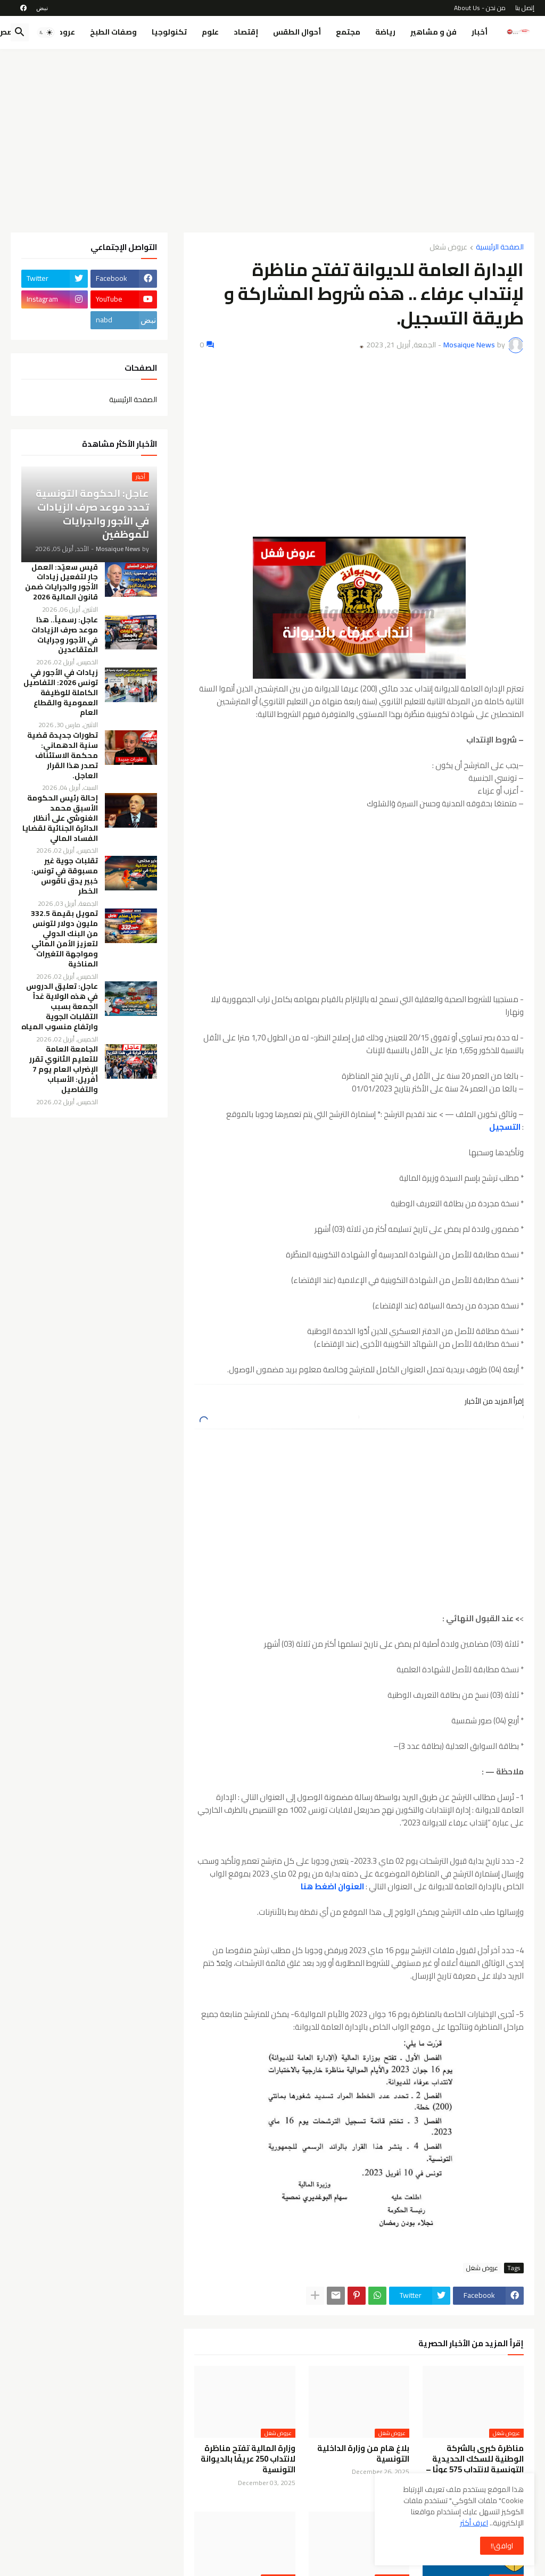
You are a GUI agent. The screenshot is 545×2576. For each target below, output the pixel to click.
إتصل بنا (524, 8)
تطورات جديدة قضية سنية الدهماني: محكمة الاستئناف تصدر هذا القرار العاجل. (62, 755)
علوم (210, 32)
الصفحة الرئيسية (500, 247)
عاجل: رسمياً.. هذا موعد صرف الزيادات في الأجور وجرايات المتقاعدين (64, 635)
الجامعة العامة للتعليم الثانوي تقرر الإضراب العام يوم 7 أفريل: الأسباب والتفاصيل (63, 1069)
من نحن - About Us (480, 8)
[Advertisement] (272, 136)
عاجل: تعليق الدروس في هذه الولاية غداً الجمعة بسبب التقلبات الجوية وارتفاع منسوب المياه (59, 1006)
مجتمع (348, 32)
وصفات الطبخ (113, 32)
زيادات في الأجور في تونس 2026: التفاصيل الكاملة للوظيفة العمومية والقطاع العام (60, 693)
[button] (46, 32)
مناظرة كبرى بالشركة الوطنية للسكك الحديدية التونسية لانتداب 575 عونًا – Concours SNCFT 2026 (475, 2464)
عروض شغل (448, 247)
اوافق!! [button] (502, 2546)
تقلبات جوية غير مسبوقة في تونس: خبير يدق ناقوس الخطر (64, 876)
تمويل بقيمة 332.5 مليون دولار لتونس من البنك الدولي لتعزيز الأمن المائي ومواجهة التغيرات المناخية (64, 938)
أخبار (480, 32)
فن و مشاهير (433, 32)
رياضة (385, 32)
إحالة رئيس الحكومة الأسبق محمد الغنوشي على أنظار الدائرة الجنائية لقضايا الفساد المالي (60, 818)
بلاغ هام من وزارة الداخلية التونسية (363, 2454)
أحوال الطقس (297, 32)
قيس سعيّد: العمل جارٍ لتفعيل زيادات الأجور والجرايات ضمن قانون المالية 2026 (61, 582)
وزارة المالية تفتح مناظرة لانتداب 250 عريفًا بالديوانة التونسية (248, 2459)
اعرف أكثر (474, 2523)
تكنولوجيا (169, 32)
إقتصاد (246, 32)
